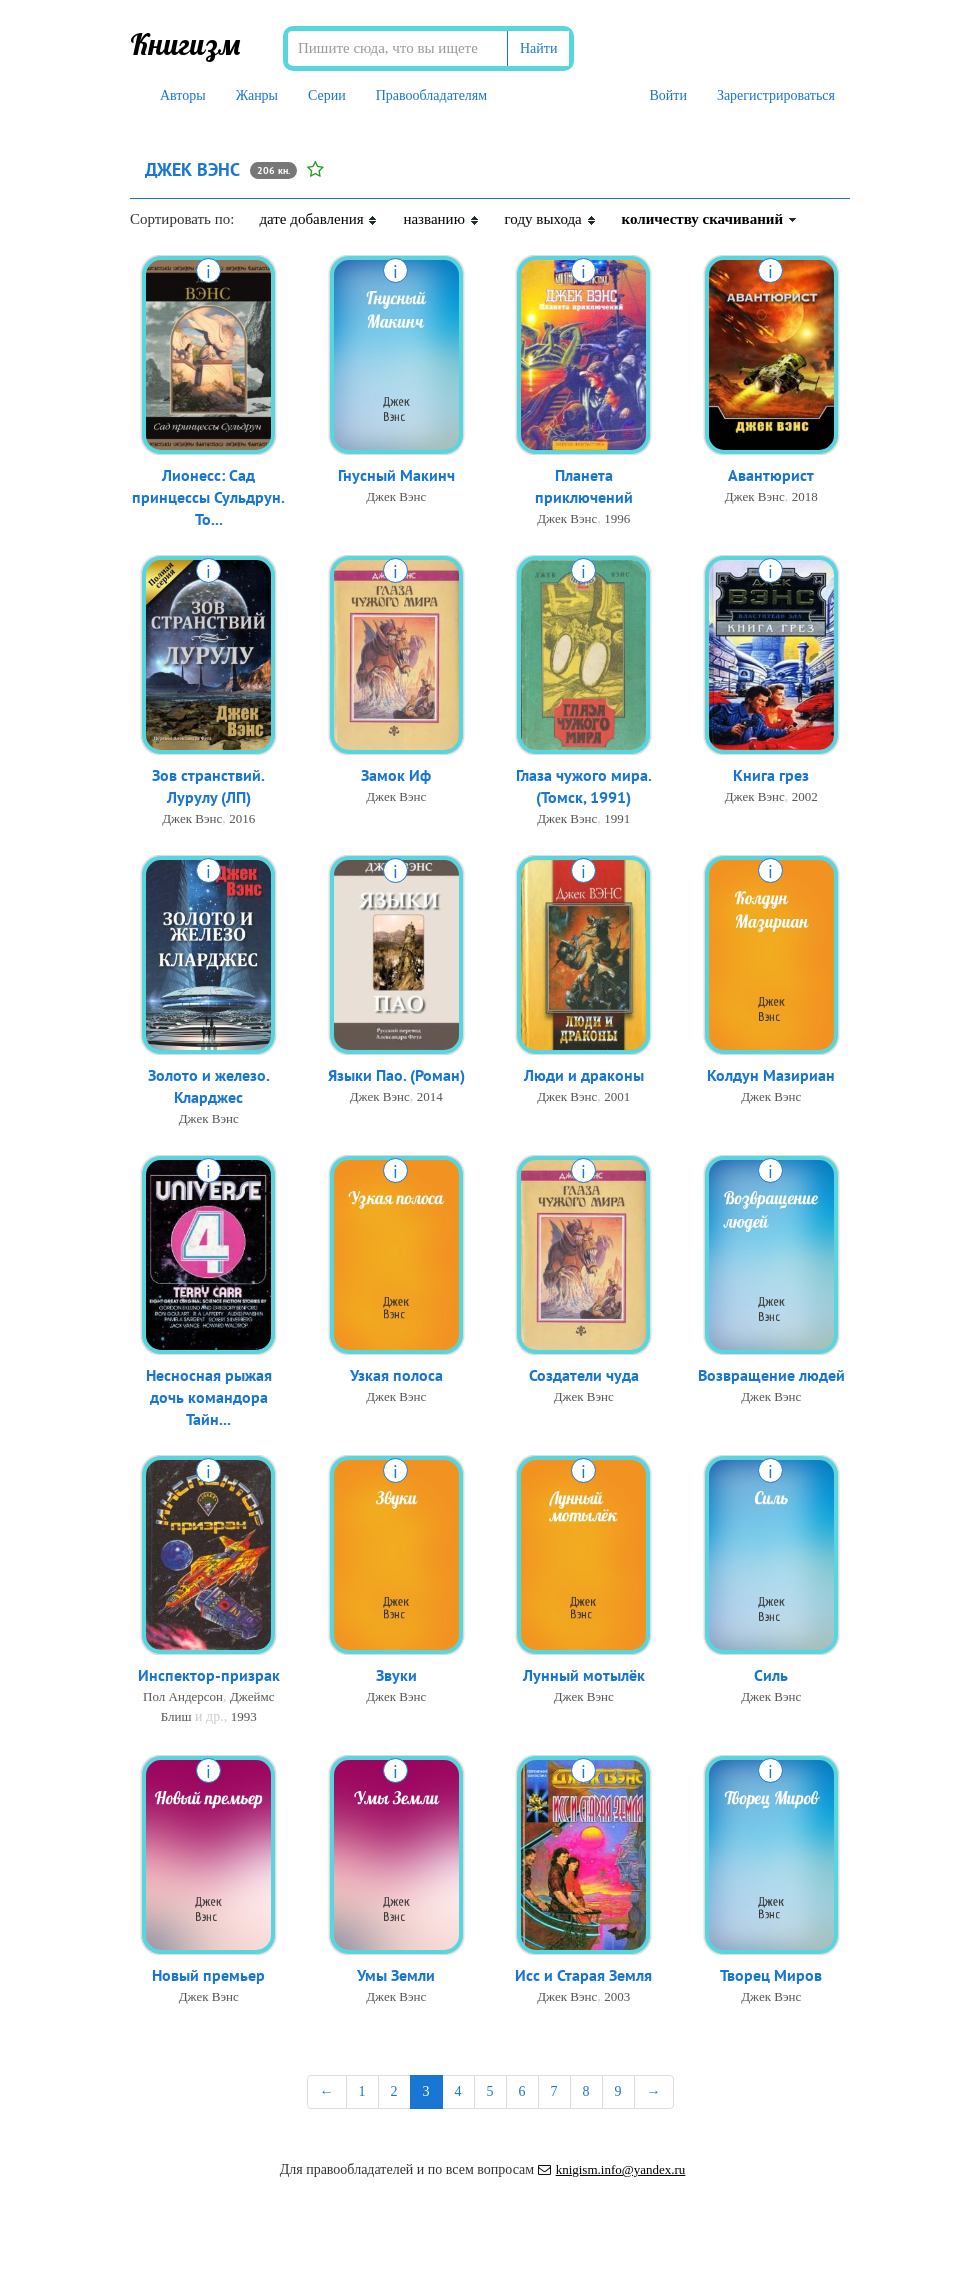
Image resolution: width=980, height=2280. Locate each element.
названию (441, 219)
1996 (617, 520)
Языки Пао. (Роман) (396, 1076)
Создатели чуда (584, 1376)
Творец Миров (771, 1976)
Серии (327, 95)
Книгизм (185, 44)
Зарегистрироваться (776, 95)
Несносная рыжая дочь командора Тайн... (209, 1399)
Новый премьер (208, 1976)
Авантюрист (771, 476)
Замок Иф (396, 776)
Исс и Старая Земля (583, 1976)
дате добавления (318, 219)
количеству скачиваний (710, 219)
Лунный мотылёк (584, 1676)
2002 (805, 797)
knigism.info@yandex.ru (612, 2169)
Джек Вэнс (396, 497)
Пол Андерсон (183, 1697)
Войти (667, 95)
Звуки (396, 1676)
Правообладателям (431, 95)
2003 (617, 1997)
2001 (617, 1097)
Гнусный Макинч (396, 476)
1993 (244, 1717)
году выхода (551, 219)
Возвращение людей (771, 1376)
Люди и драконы (584, 1076)
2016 (242, 820)
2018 (805, 497)
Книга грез (771, 776)
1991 (617, 820)
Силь (771, 1676)
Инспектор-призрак (209, 1676)
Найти (538, 48)
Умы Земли (396, 1976)
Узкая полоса (396, 1376)
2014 (430, 1097)
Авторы (183, 95)
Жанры (257, 95)
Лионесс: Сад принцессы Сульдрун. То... (208, 499)
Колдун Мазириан (771, 1076)
